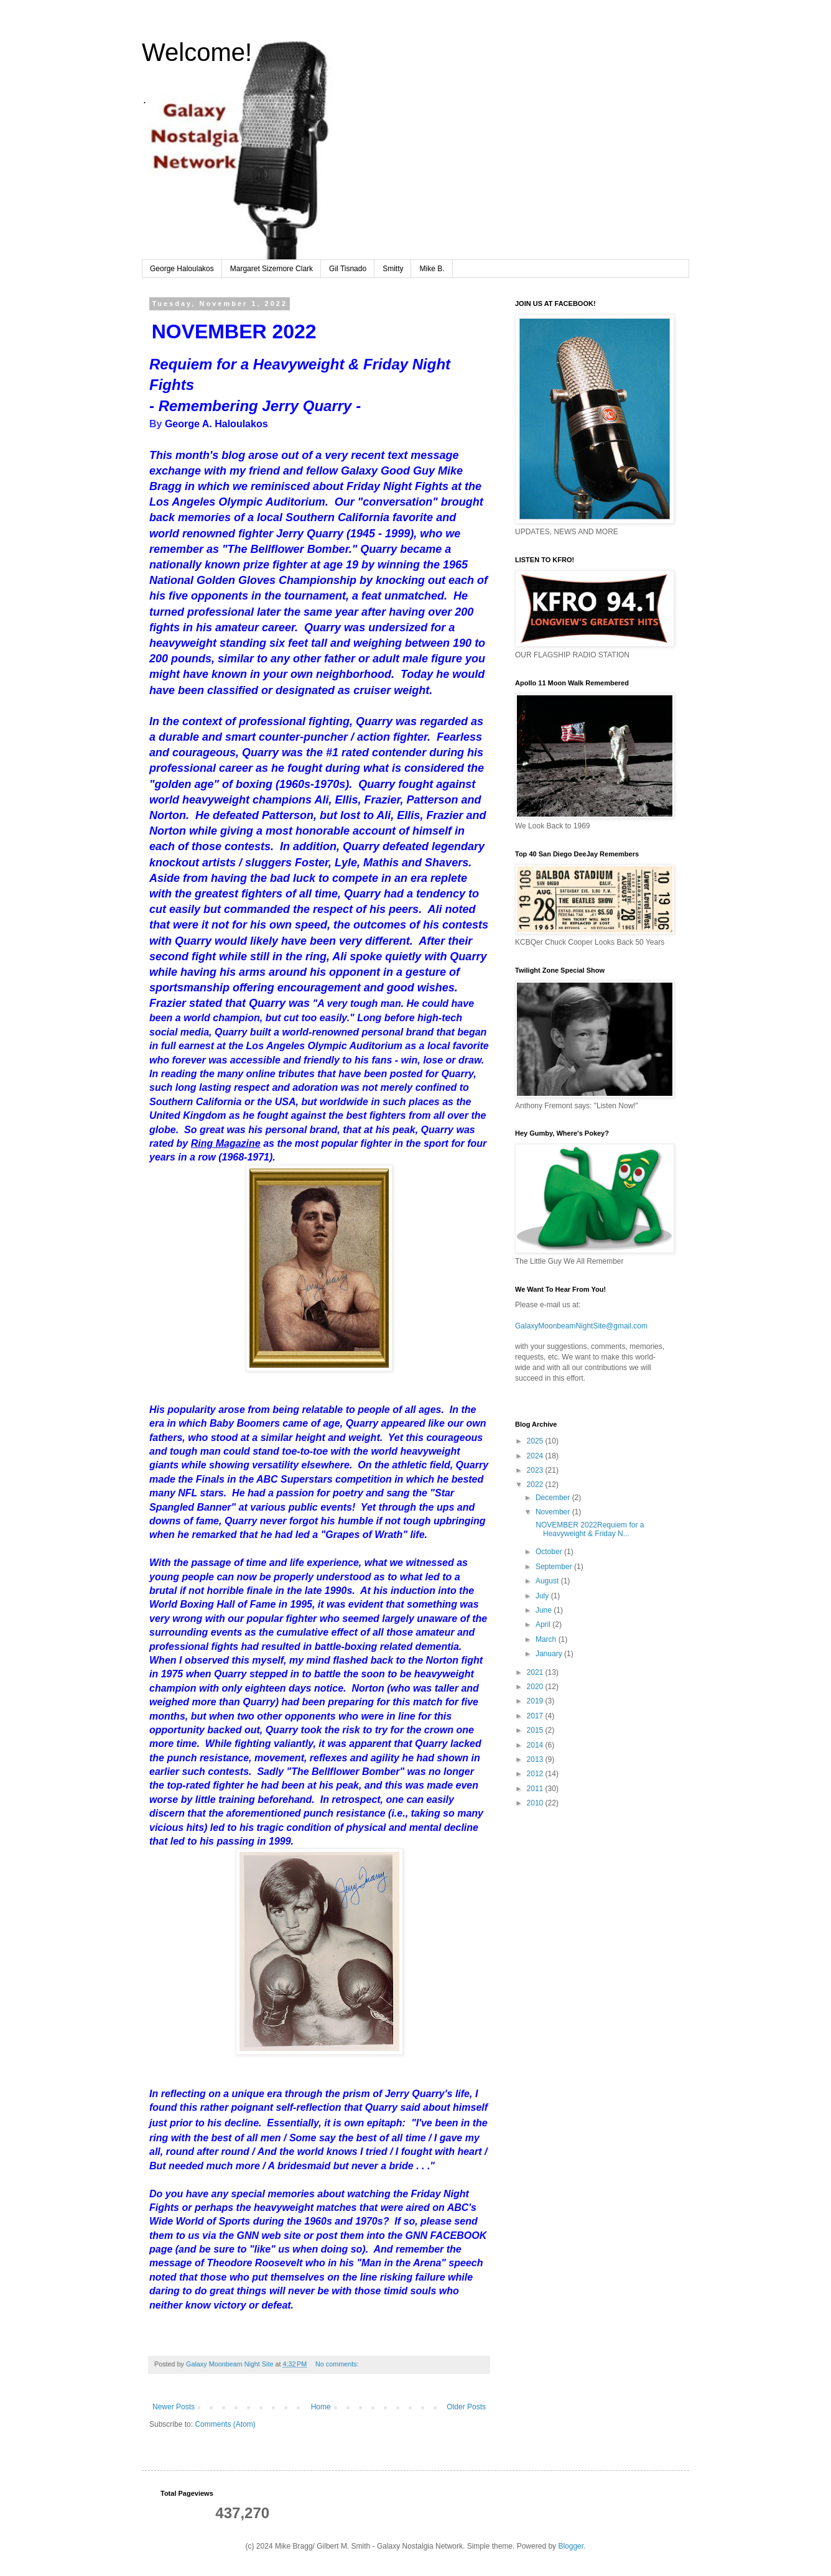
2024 (536, 1456)
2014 (536, 1745)
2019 (536, 1701)
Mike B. (431, 268)
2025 (536, 1441)
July (543, 1595)
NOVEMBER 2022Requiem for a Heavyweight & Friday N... (589, 1529)
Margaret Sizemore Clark (271, 268)
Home (321, 2406)
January (550, 1653)
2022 (536, 1484)
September (555, 1566)
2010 (536, 1803)
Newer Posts (173, 2406)
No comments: (338, 2364)
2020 (536, 1686)
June (545, 1610)
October (550, 1551)
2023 (536, 1470)
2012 (536, 1773)
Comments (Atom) (225, 2424)
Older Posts (466, 2406)
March (547, 1639)
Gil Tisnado (347, 268)
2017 (536, 1716)
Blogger (570, 2546)
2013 (536, 1759)
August (548, 1581)
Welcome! (197, 52)
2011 (536, 1788)
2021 (536, 1672)
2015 (536, 1730)
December (554, 1497)
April (544, 1624)
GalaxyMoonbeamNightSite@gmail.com (581, 1326)
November (554, 1512)
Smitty (393, 268)
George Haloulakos (182, 268)
